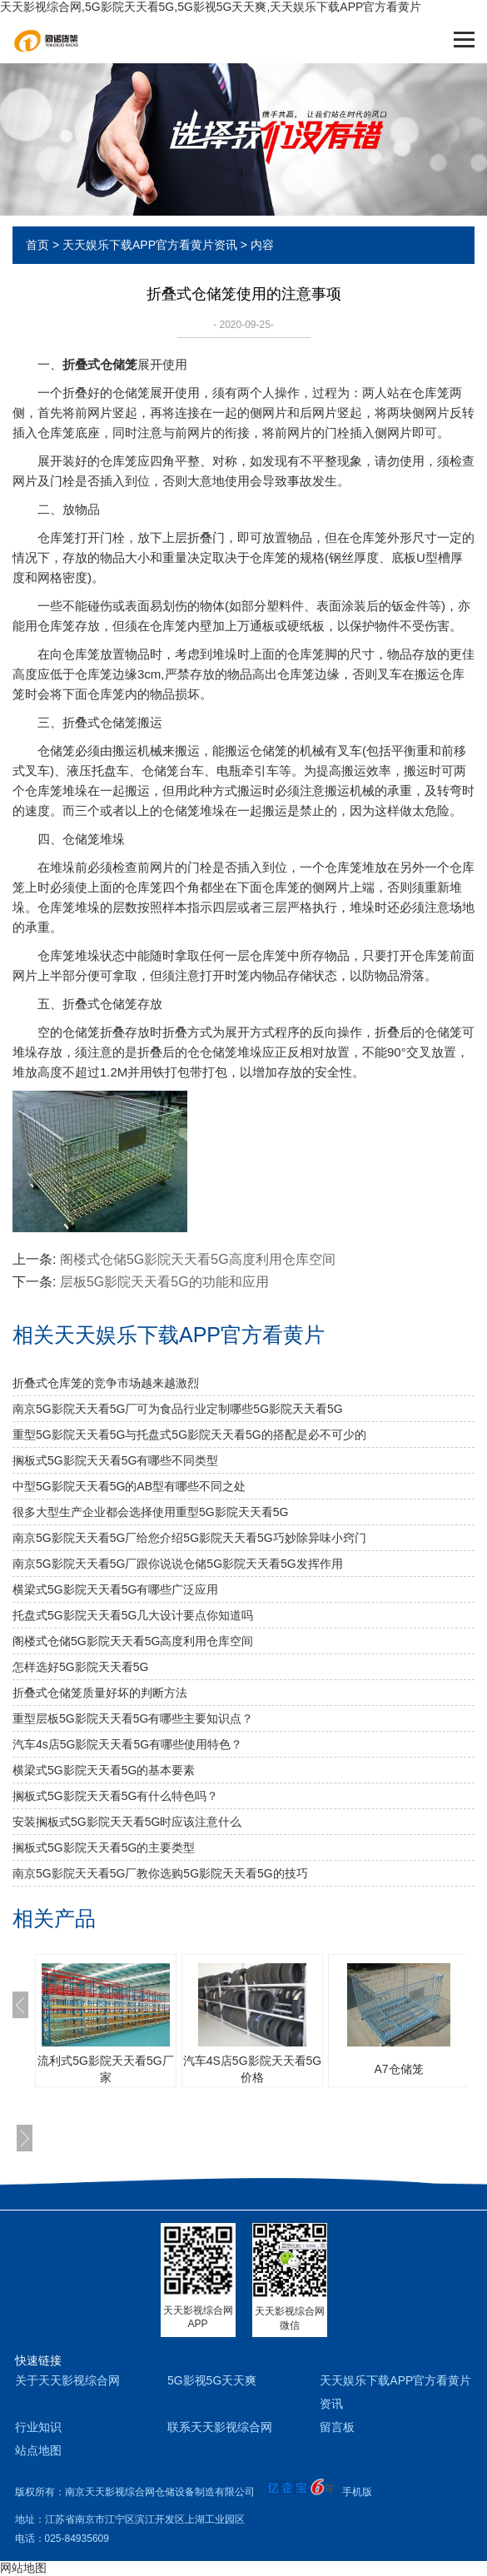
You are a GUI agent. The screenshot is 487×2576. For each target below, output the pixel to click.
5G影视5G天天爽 (211, 2380)
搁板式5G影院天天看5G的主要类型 (103, 1847)
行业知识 (38, 2427)
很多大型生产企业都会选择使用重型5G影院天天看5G (150, 1512)
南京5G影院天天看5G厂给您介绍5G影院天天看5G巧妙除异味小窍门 (189, 1537)
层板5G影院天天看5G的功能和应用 (164, 1282)
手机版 (357, 2492)
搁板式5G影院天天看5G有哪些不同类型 (115, 1460)
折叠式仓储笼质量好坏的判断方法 (99, 1692)
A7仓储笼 (398, 2069)
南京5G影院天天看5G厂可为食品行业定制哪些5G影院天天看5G (177, 1408)
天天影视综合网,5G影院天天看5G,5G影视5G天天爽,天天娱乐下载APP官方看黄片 (210, 6)
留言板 (337, 2427)
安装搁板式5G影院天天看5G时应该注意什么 (126, 1821)
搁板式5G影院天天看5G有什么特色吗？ (115, 1796)
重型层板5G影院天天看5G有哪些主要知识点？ (132, 1718)
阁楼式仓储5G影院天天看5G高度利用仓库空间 (197, 1259)
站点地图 (38, 2450)
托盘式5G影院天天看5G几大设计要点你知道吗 (132, 1615)
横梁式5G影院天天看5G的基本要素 (103, 1770)
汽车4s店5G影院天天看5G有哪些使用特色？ (127, 1744)
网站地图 (23, 2567)
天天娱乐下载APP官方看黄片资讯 (149, 244)
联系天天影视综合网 (219, 2427)
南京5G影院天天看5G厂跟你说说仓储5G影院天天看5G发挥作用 (177, 1563)
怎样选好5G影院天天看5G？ (80, 1666)
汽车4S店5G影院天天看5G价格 (252, 2069)
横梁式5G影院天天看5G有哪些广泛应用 (115, 1589)
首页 (37, 244)
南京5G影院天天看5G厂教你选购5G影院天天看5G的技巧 (160, 1873)
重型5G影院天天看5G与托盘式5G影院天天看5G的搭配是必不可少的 (189, 1434)
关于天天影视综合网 (67, 2380)
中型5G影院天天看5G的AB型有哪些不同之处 (129, 1486)
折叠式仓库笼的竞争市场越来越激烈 (105, 1383)
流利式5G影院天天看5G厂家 (105, 2069)
